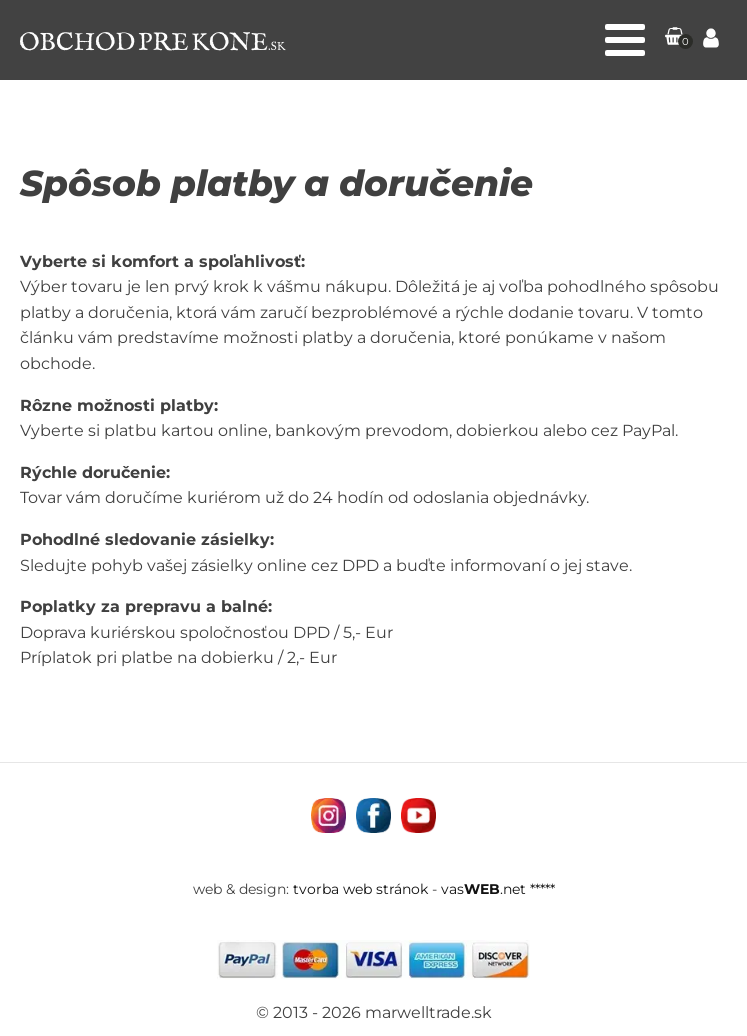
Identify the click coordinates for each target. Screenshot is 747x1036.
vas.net (483, 889)
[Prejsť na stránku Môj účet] (711, 40)
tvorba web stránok (360, 889)
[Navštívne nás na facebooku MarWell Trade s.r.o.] (373, 815)
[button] (675, 40)
